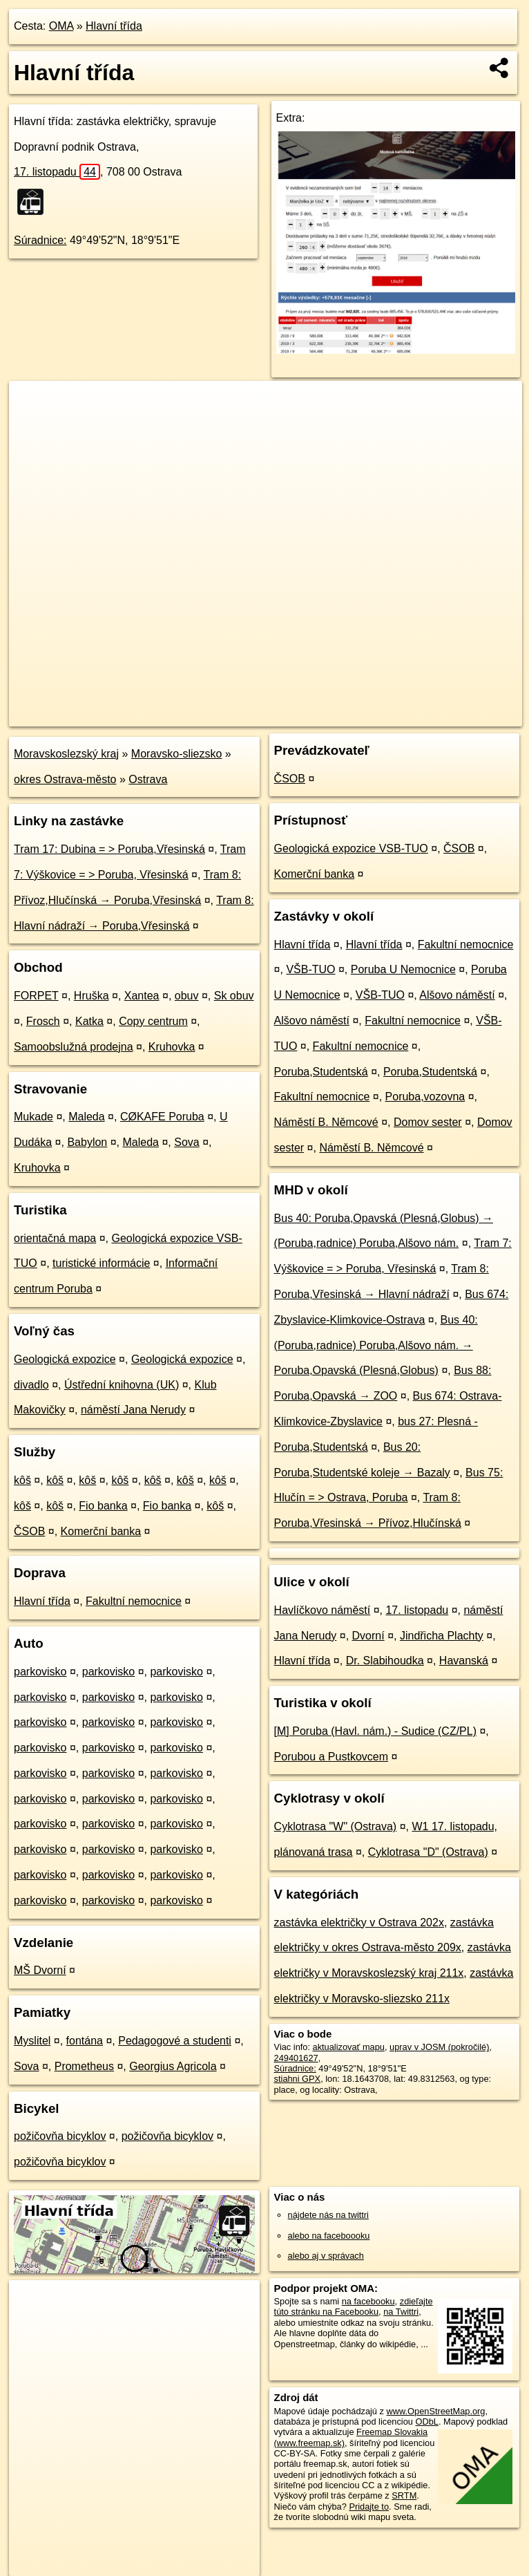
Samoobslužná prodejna (73, 1047)
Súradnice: (40, 240)
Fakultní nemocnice (134, 1601)
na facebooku (368, 2301)
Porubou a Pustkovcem (331, 1756)
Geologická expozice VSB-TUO (351, 848)
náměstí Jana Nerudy (133, 1410)
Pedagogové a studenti (174, 2041)
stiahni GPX (297, 2079)
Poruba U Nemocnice (403, 969)
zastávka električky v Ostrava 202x (359, 1922)
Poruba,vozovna (425, 1096)
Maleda (86, 1116)
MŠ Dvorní (40, 1970)
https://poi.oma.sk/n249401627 (462, 715)
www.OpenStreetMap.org (436, 2411)
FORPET (36, 996)
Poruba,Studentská (321, 1072)
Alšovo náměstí (456, 995)
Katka (89, 1021)
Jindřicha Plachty (441, 1636)
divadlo (31, 1385)
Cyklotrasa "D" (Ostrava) (428, 1852)
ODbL (426, 2421)
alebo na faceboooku (329, 2235)
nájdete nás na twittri (328, 2215)
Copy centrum (153, 1021)
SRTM (404, 2495)
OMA (61, 26)
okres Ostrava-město (65, 779)
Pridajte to (369, 2506)
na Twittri (401, 2311)
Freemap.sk (360, 715)
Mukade (33, 1116)
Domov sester (428, 1122)
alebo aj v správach (326, 2255)
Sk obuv (234, 996)
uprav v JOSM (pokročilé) (439, 2047)
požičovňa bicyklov (60, 2136)
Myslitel (32, 2041)
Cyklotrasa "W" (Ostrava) (335, 1826)
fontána (84, 2041)
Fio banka (103, 1506)
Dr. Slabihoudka (385, 1660)
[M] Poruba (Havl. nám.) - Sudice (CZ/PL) (375, 1731)
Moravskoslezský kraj (66, 754)
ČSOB (29, 1531)
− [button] (32, 425)
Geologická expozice (65, 1359)
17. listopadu (57, 172)
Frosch (43, 1021)
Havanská (463, 1660)
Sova (186, 1142)
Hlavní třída (114, 26)
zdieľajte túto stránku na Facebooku (353, 2306)
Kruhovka (171, 1047)
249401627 (296, 2058)
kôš (22, 1480)
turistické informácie (101, 1263)
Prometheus (84, 2066)
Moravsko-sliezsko (176, 754)
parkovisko (40, 1671)
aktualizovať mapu (349, 2047)
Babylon (87, 1142)
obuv (187, 996)
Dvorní (368, 1636)
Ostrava (147, 779)
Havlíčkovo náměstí (322, 1610)
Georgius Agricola (172, 2066)
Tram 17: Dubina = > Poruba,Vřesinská (109, 849)
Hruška (91, 996)
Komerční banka (101, 1531)
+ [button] (32, 404)
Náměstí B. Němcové (326, 1122)
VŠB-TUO (310, 969)
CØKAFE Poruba (162, 1116)
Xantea (142, 996)
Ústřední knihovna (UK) (121, 1385)
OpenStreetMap (288, 715)
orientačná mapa (55, 1238)
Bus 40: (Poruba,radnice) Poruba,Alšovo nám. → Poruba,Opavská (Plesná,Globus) (376, 1345)
